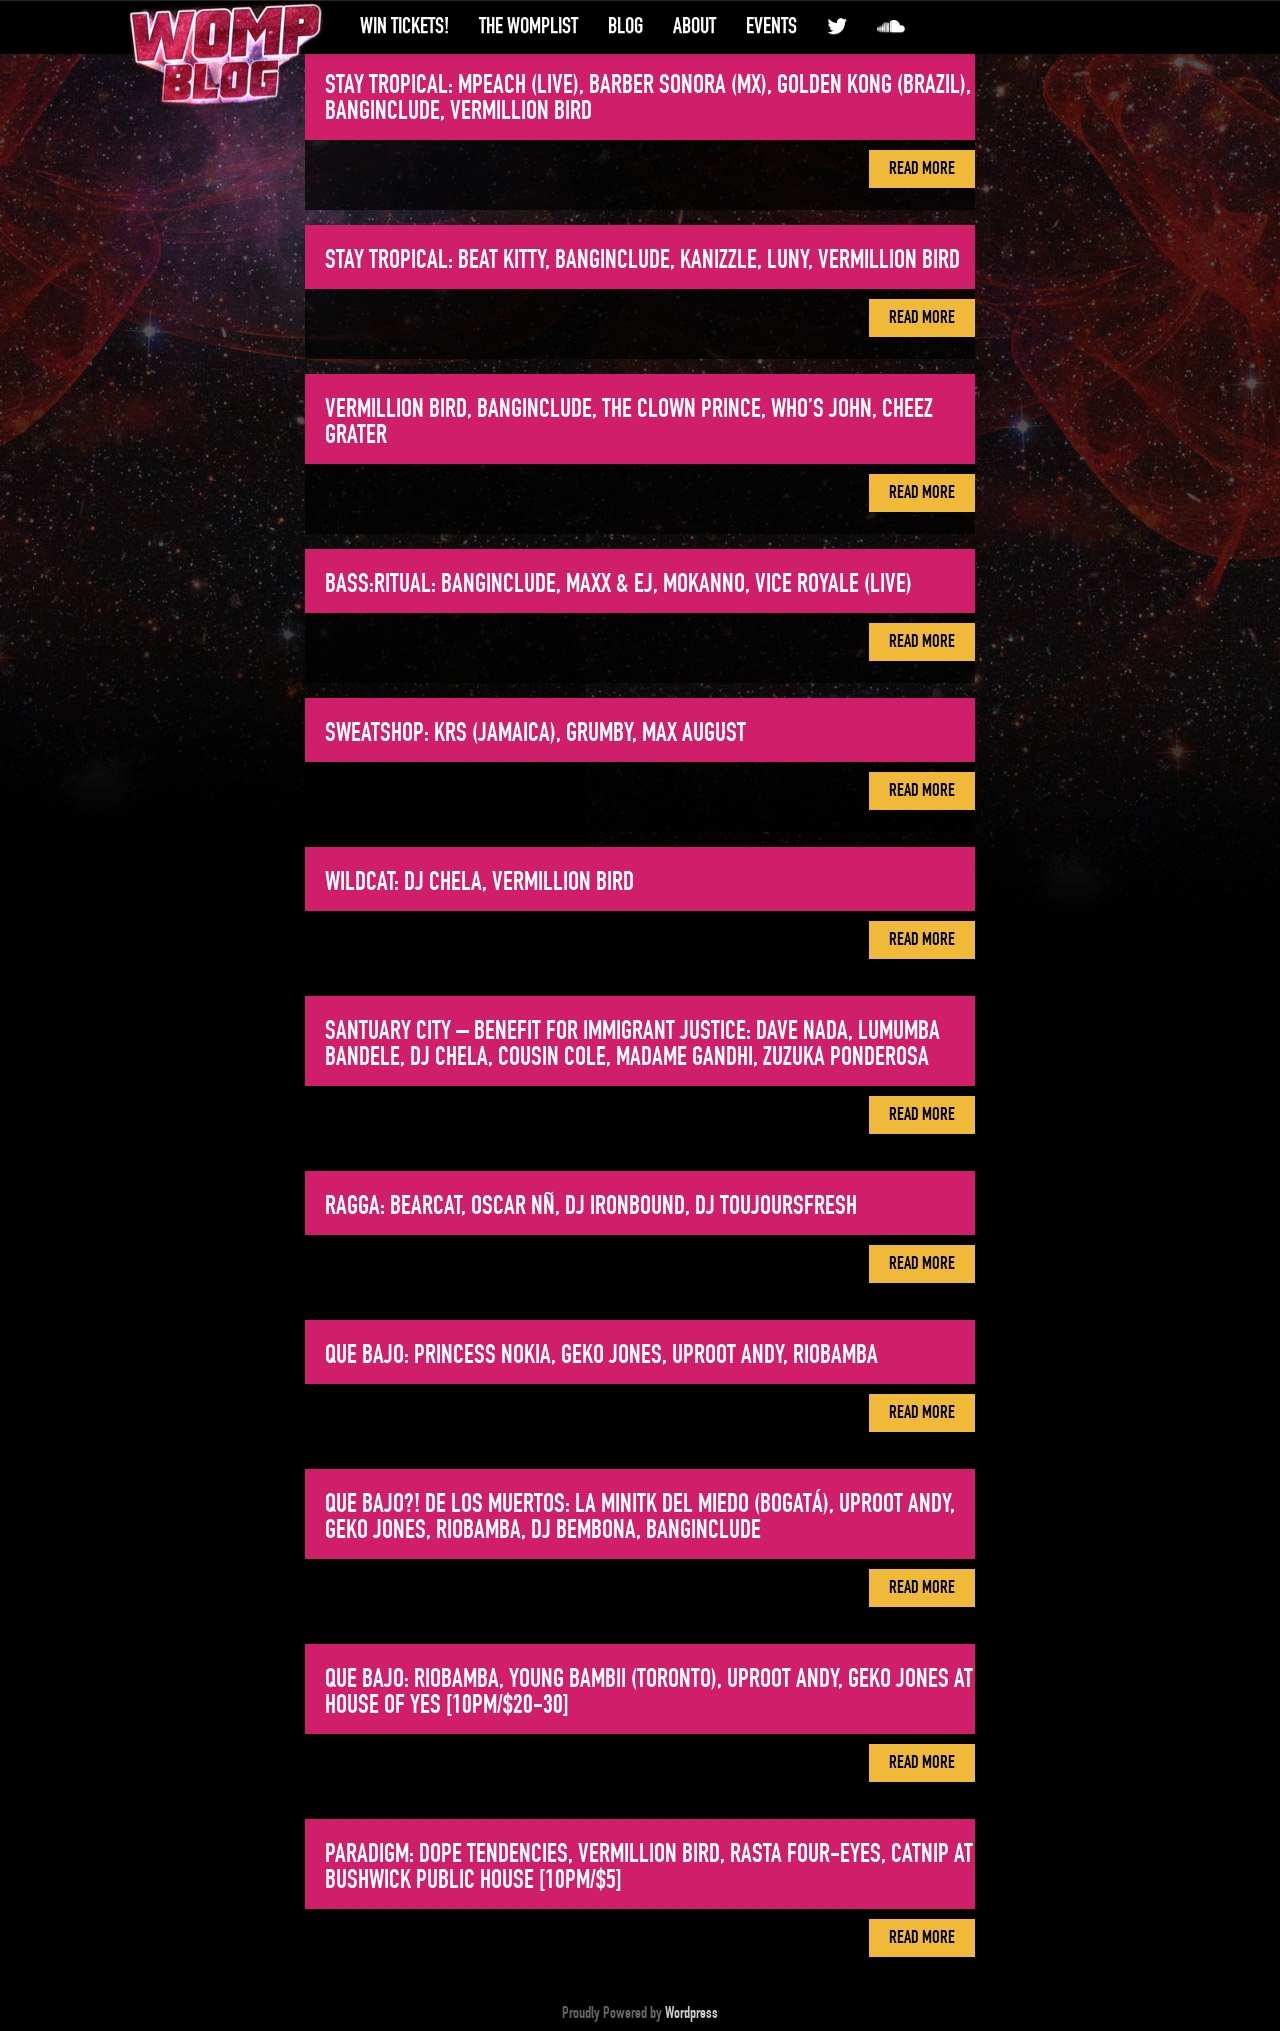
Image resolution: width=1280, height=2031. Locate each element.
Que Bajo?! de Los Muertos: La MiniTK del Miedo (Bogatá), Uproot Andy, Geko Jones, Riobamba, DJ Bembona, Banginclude (640, 1517)
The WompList (528, 26)
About (694, 26)
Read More (922, 169)
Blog (625, 26)
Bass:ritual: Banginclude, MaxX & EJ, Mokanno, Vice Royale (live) (618, 584)
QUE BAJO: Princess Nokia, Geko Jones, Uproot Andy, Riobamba (601, 1355)
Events (771, 26)
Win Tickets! (404, 26)
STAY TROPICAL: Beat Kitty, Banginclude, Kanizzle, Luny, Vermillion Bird (642, 260)
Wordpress (691, 2013)
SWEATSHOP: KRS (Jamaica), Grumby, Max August (535, 733)
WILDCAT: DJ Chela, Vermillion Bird (479, 882)
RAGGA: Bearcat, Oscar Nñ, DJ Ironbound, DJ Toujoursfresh (591, 1206)
